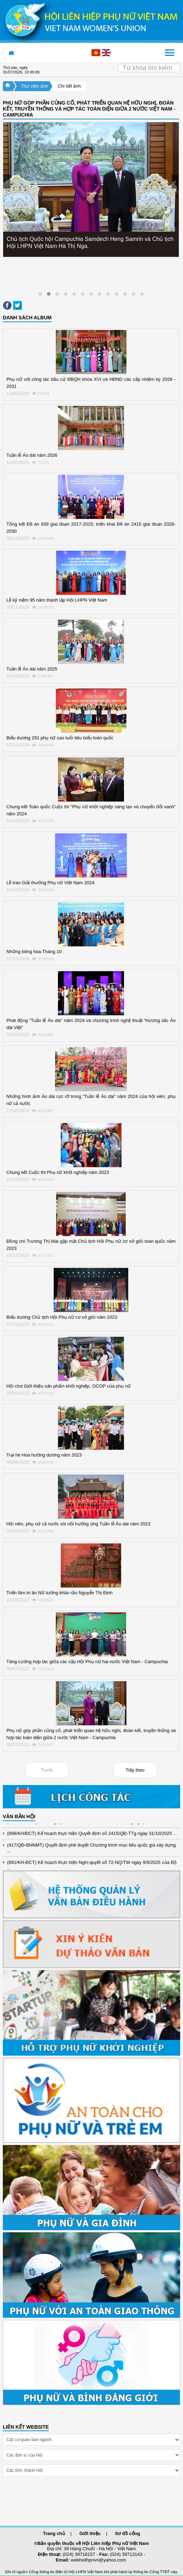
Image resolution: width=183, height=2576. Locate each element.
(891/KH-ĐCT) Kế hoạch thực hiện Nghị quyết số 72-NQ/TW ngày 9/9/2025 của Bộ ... (92, 1866)
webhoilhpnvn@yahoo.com (98, 2560)
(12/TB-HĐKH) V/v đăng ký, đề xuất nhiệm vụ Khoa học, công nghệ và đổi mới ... (89, 1823)
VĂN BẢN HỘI (19, 1816)
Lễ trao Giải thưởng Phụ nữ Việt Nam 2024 (50, 882)
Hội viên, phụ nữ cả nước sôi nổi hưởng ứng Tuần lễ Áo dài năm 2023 (78, 1523)
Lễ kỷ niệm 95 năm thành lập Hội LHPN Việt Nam (56, 600)
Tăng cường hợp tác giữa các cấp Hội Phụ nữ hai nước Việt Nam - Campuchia (87, 1661)
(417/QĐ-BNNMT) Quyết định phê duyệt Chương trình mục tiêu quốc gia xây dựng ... (91, 1849)
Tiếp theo (135, 1770)
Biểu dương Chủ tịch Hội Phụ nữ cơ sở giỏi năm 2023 (61, 1317)
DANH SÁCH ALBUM (27, 317)
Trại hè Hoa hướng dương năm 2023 (44, 1455)
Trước (47, 1770)
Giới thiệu (90, 2533)
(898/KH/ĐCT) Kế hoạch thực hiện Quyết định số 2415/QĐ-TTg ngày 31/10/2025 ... (92, 1834)
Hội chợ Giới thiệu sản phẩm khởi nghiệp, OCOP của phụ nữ (68, 1386)
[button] (40, 293)
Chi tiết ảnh (69, 86)
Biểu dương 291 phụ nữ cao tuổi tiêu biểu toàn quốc (59, 737)
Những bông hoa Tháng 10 (33, 951)
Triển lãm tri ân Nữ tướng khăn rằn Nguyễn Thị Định (59, 1592)
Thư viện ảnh (34, 86)
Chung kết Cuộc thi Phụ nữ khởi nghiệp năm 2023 (57, 1172)
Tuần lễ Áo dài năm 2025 (31, 669)
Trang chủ (54, 2533)
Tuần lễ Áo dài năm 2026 (31, 455)
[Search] (149, 68)
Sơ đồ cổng (127, 2533)
